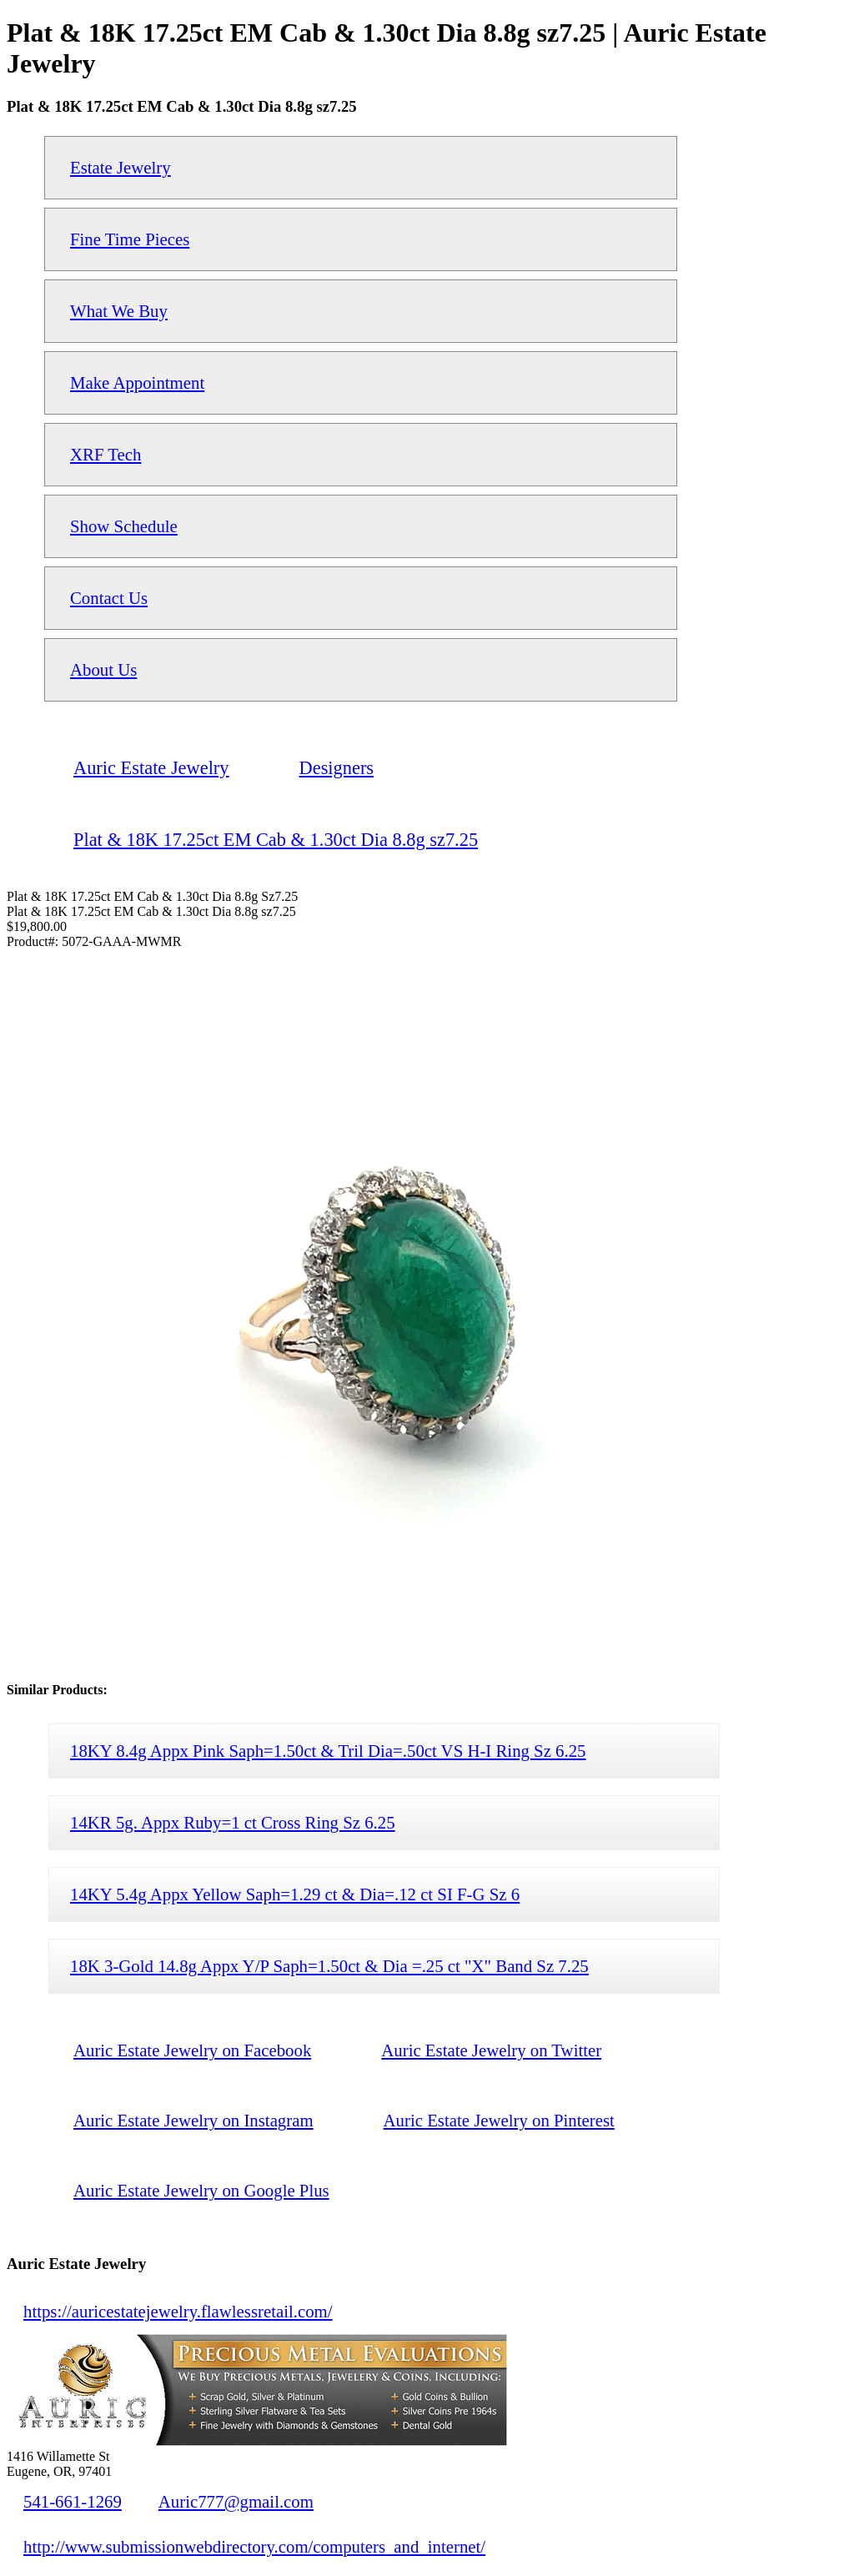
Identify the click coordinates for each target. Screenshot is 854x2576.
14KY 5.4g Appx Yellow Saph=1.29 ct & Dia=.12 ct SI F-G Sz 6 (295, 1894)
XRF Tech (105, 454)
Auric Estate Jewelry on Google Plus (201, 2190)
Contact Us (109, 597)
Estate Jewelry (120, 167)
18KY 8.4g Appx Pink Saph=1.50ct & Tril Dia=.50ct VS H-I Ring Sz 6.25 (328, 1750)
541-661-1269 (72, 2501)
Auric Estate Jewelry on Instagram (193, 2120)
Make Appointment (137, 382)
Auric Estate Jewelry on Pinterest (499, 2120)
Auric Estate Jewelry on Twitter (491, 2050)
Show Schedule (124, 526)
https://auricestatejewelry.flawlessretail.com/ (178, 2311)
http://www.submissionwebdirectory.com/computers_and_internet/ (254, 2546)
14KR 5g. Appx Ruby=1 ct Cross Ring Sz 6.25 (232, 1822)
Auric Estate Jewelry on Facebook (192, 2050)
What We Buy (119, 310)
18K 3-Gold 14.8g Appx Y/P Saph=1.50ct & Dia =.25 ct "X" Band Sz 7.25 (329, 1965)
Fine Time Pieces (129, 239)
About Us (103, 669)
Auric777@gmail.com (236, 2501)
